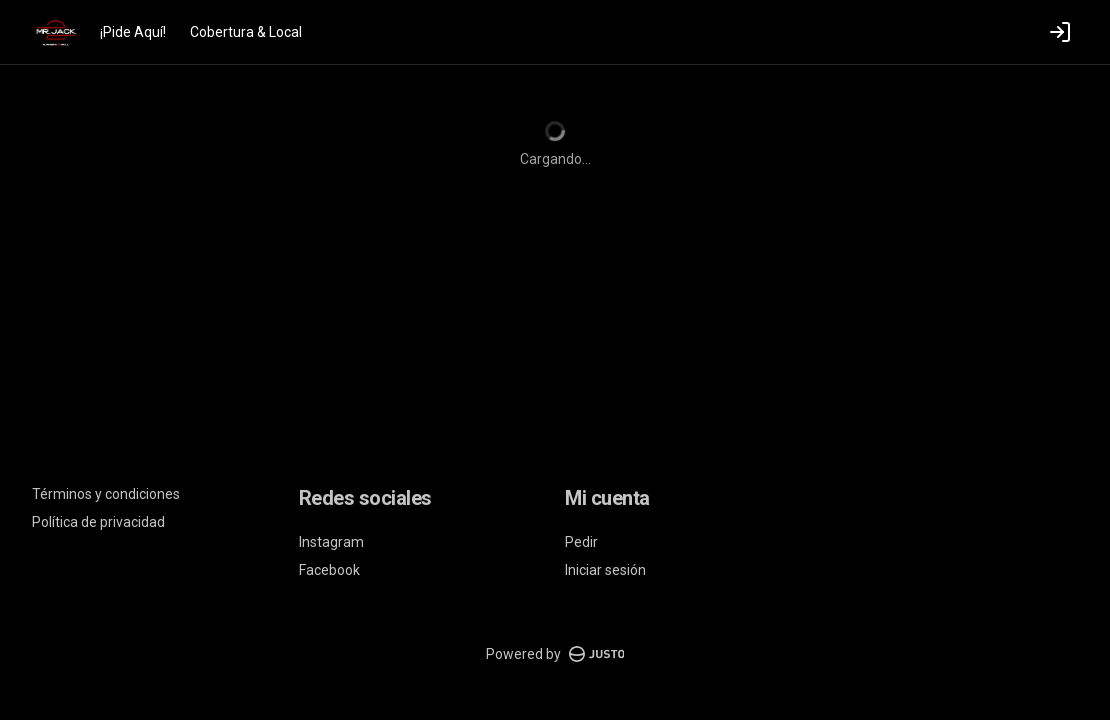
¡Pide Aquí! (133, 32)
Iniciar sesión (605, 570)
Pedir (581, 542)
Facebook (329, 570)
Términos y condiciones (106, 494)
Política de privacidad (98, 522)
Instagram (331, 542)
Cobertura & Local (246, 32)
